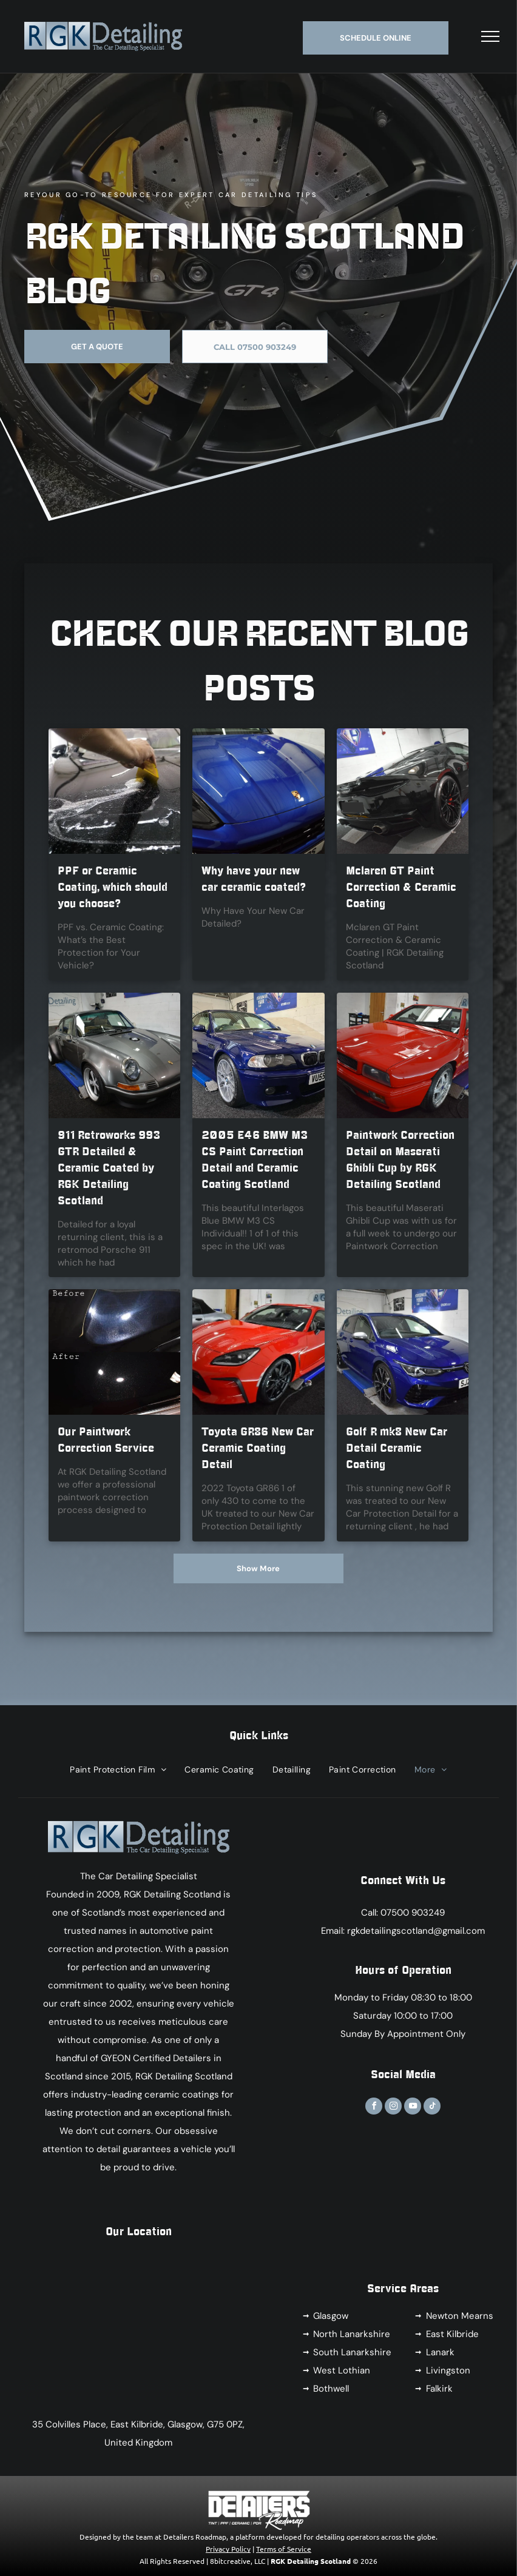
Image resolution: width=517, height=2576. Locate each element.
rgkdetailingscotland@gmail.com (416, 1931)
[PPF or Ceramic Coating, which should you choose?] (114, 791)
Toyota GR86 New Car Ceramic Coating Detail (257, 1448)
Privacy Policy (228, 2549)
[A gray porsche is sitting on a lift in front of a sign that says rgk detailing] (114, 1055)
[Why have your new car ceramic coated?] (258, 791)
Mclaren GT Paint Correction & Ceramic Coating (401, 887)
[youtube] (412, 2108)
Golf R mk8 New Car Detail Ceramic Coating (396, 1448)
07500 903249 (412, 1913)
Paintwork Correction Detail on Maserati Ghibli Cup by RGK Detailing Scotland (400, 1160)
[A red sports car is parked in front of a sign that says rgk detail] (258, 1352)
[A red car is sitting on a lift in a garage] (402, 1055)
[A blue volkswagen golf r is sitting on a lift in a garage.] (402, 1352)
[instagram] (393, 2108)
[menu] (490, 36)
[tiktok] (432, 2108)
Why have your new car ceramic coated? (253, 879)
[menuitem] (118, 1769)
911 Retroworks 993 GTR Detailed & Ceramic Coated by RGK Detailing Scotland (109, 1168)
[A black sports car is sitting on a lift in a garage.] (402, 791)
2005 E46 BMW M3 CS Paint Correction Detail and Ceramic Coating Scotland (254, 1160)
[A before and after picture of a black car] (114, 1352)
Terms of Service (283, 2549)
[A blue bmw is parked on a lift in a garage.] (258, 1055)
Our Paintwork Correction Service (106, 1440)
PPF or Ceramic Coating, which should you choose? (112, 887)
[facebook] (373, 2108)
